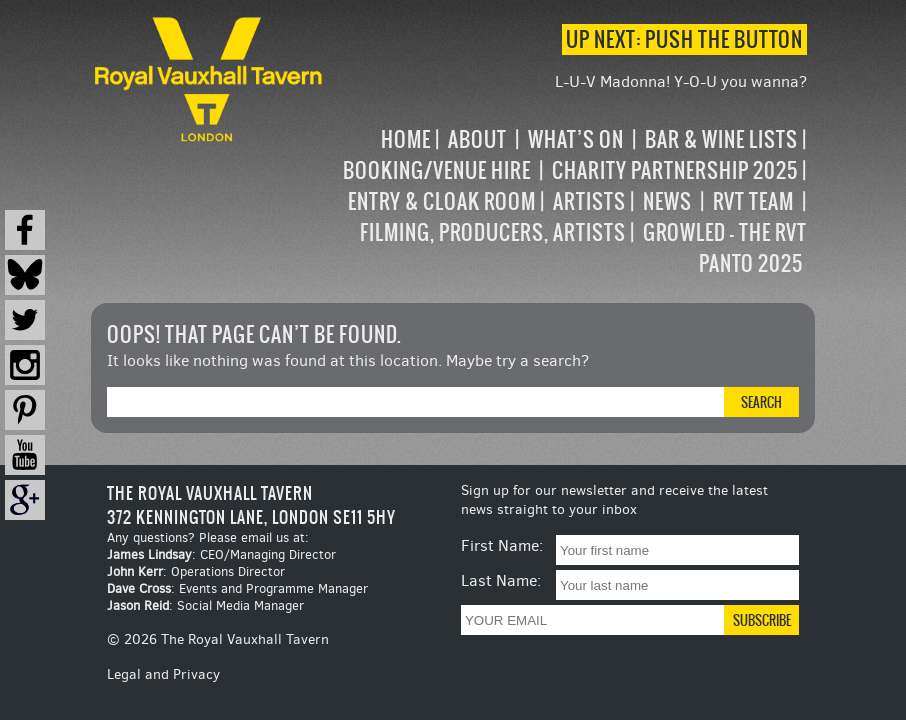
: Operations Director (196, 571)
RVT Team (753, 201)
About (477, 139)
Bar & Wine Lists (721, 139)
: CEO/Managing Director (221, 554)
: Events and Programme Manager (237, 588)
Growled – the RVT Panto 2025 (725, 248)
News (667, 201)
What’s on (576, 139)
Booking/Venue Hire (437, 170)
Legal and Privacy (163, 674)
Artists (589, 201)
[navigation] (567, 201)
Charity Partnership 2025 (675, 170)
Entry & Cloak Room (442, 201)
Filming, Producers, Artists (493, 232)
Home (406, 139)
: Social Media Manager (205, 605)
